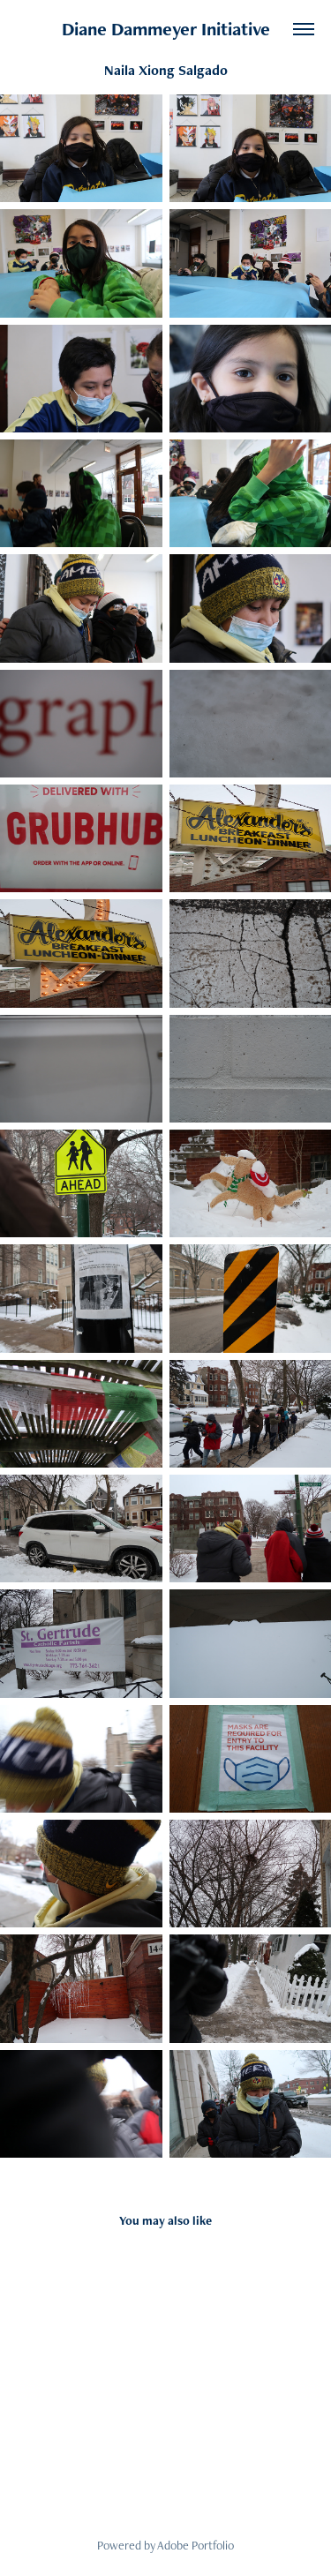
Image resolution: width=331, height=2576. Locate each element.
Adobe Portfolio (195, 2545)
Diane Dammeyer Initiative (166, 29)
